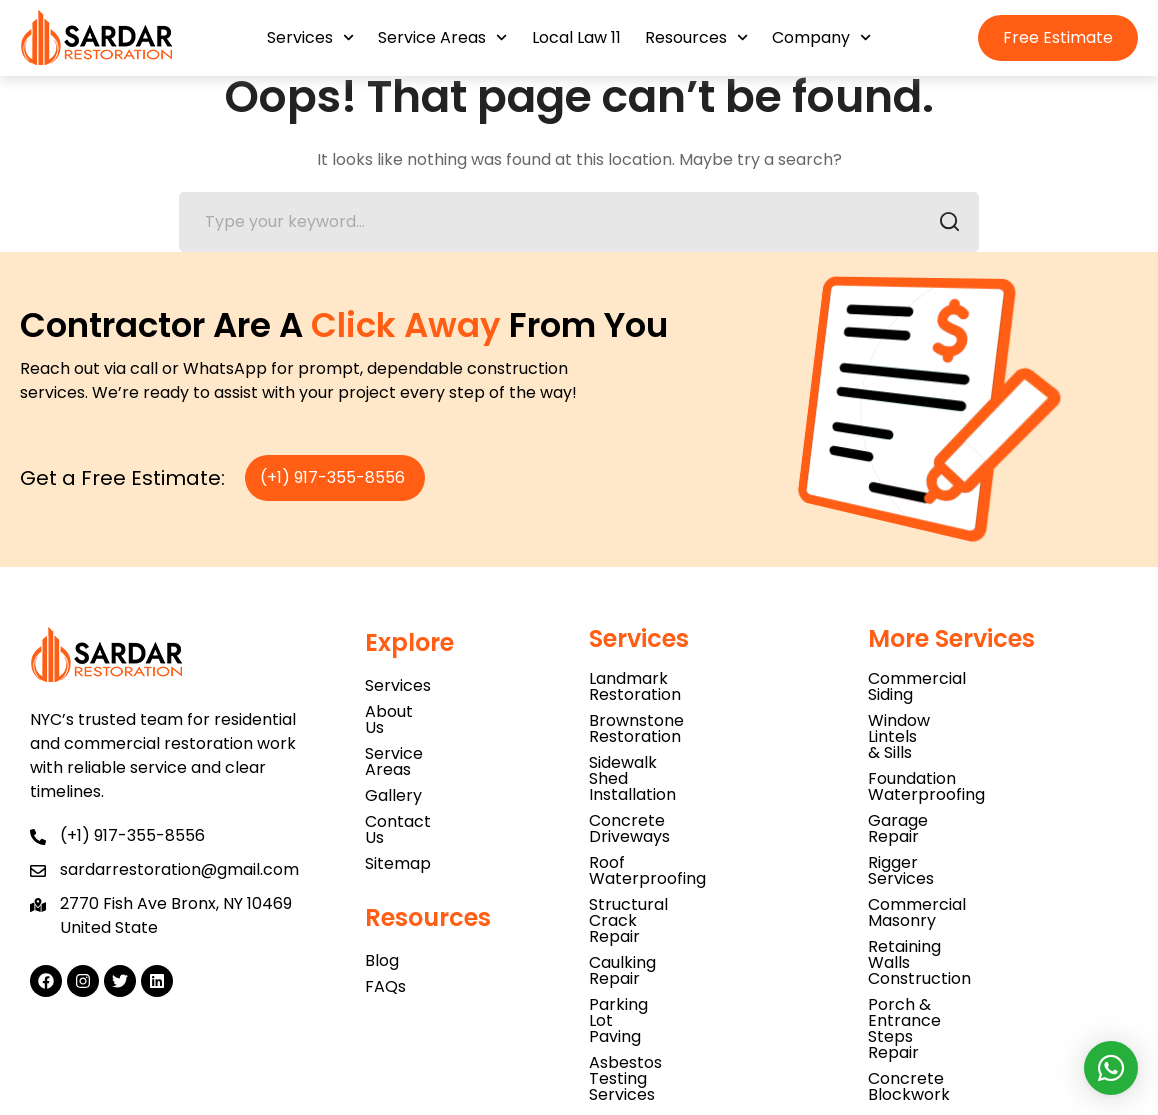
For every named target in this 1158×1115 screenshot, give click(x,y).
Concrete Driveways (669, 766)
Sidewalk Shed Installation (690, 740)
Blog (382, 922)
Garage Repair (925, 766)
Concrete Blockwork (949, 896)
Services (310, 37)
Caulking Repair (650, 844)
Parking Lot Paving (660, 870)
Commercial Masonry (953, 818)
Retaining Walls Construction (981, 844)
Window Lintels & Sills (949, 714)
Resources (696, 37)
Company (821, 37)
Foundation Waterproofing (972, 740)
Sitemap (398, 825)
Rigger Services (928, 792)
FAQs (385, 948)
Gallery (393, 773)
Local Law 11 (576, 37)
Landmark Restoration (676, 688)
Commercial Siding (941, 688)
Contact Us (409, 799)
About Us (400, 721)
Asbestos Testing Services (691, 896)
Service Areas (442, 37)
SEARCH (943, 234)
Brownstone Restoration (684, 714)
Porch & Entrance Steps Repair (990, 870)
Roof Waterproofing (667, 792)
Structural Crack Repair (682, 818)
